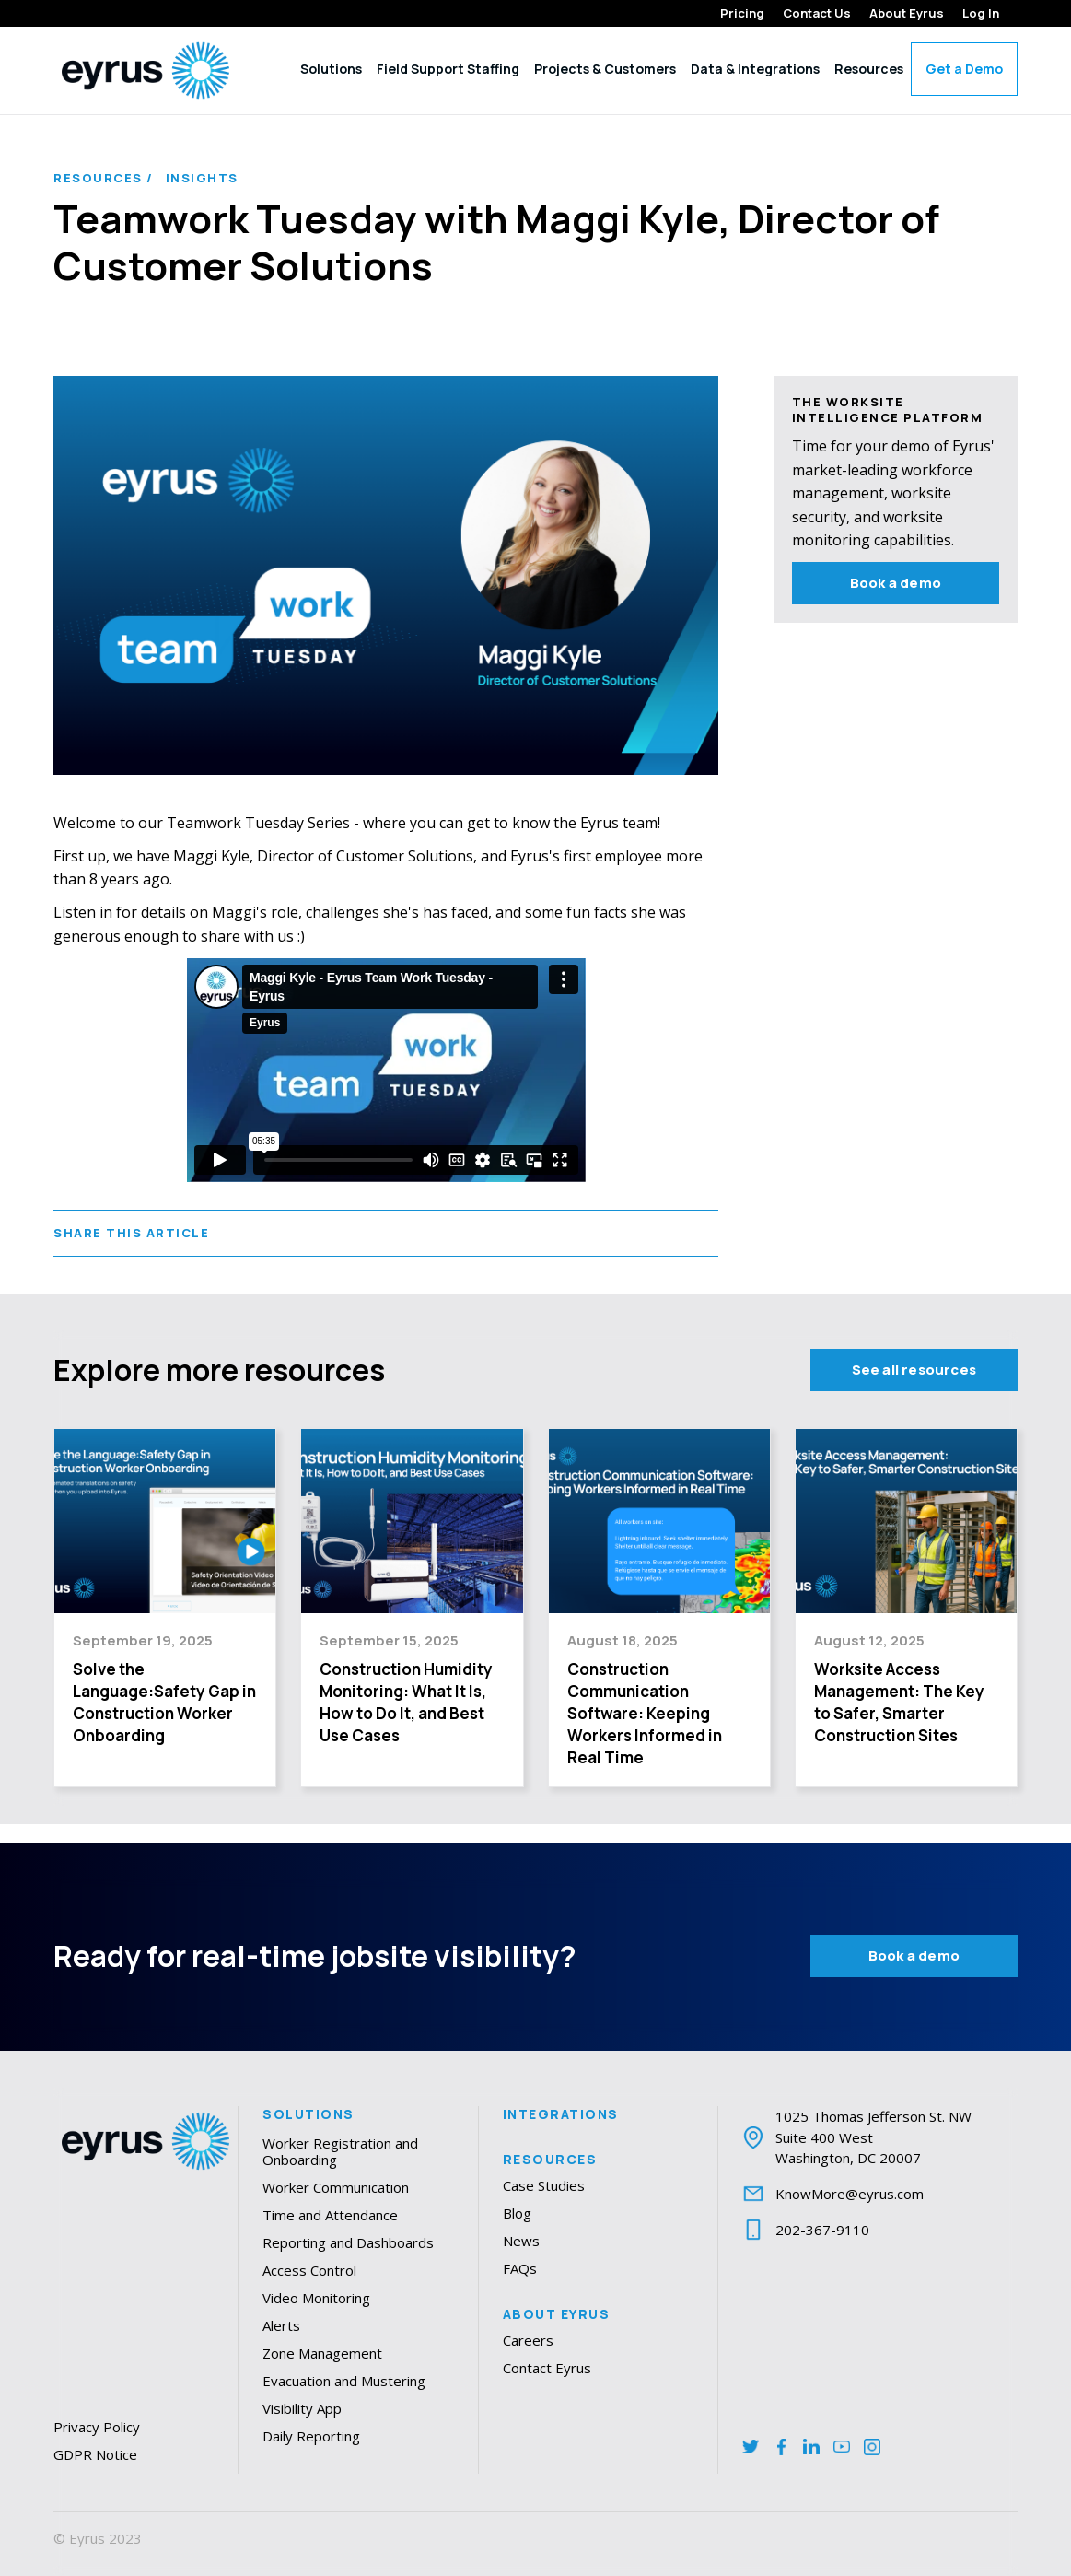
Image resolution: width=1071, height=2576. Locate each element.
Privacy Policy (96, 2426)
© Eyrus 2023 (97, 2538)
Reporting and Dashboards (348, 2242)
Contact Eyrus (547, 2367)
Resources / (103, 178)
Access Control (309, 2270)
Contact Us (817, 13)
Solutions (331, 68)
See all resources (914, 1369)
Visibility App (302, 2408)
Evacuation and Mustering (343, 2380)
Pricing (742, 13)
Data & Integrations (755, 68)
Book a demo (895, 582)
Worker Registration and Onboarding (340, 2151)
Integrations (561, 2114)
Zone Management (322, 2353)
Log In (980, 13)
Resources (868, 68)
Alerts (281, 2325)
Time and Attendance (330, 2215)
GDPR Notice (95, 2454)
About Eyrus (906, 13)
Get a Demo (964, 68)
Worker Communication (335, 2187)
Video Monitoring (316, 2297)
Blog (517, 2213)
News (521, 2240)
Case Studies (544, 2185)
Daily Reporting (311, 2436)
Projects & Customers (605, 68)
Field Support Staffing (448, 68)
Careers (528, 2340)
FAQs (520, 2268)
